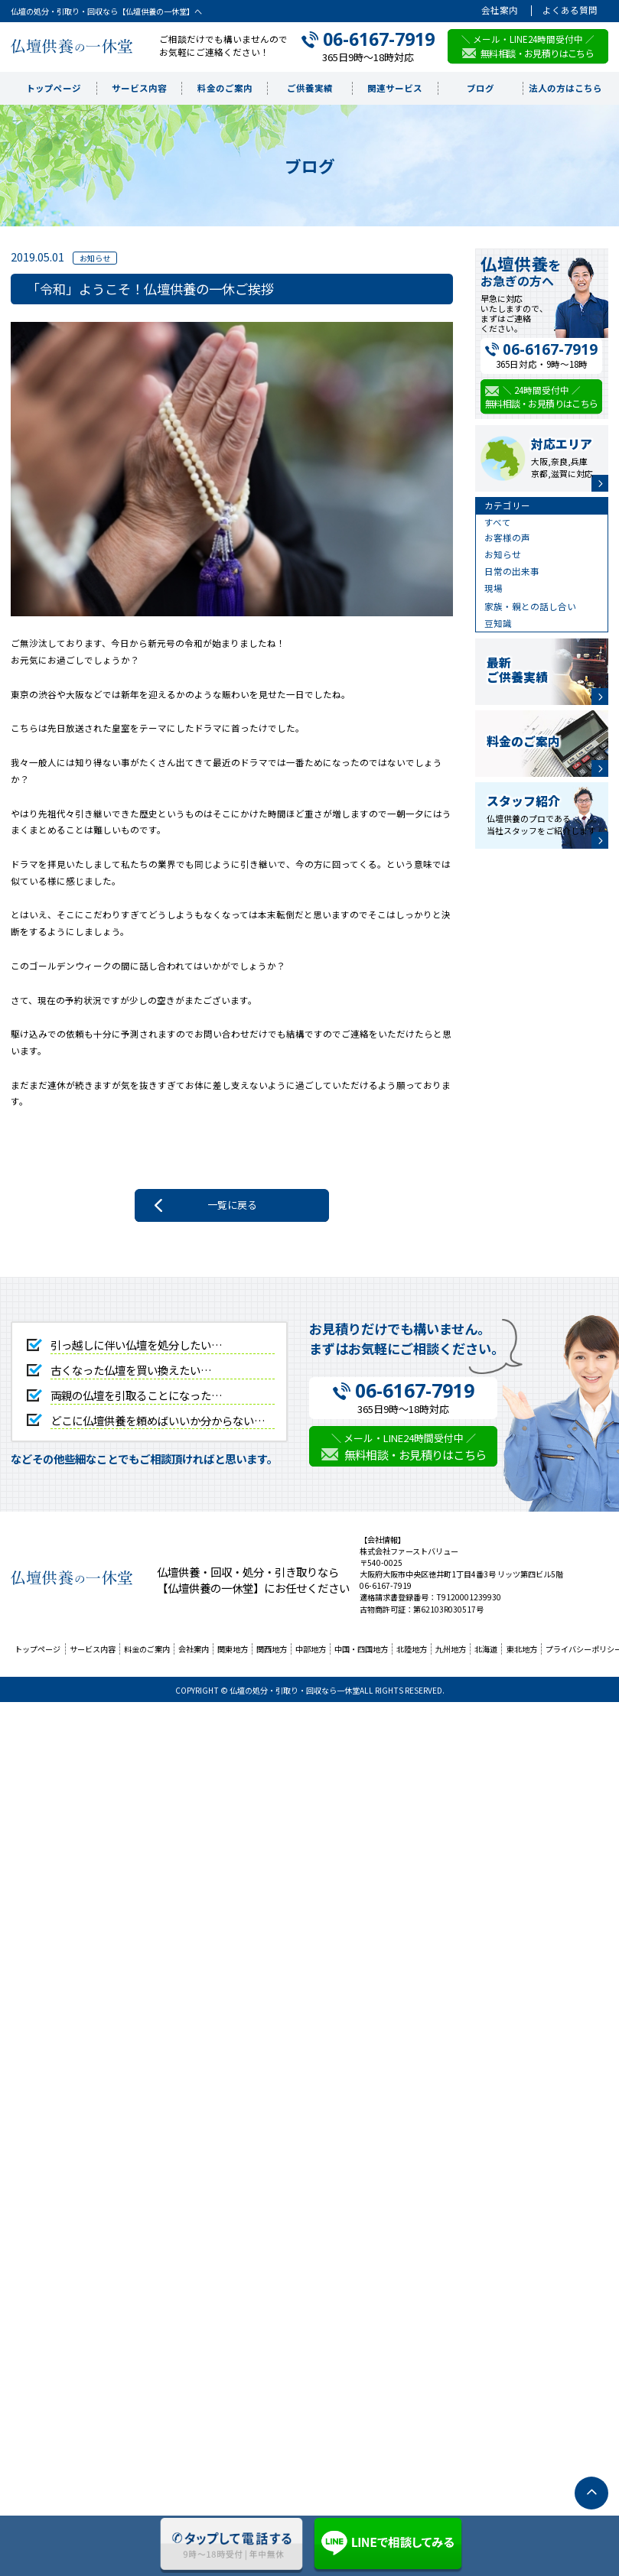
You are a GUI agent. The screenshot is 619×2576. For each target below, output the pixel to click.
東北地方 (522, 1649)
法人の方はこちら (565, 88)
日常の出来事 (511, 571)
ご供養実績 (310, 88)
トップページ (53, 88)
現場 (493, 588)
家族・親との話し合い (530, 606)
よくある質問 (570, 10)
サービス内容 (139, 88)
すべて (497, 522)
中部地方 (310, 1649)
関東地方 (232, 1649)
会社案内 (499, 10)
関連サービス (394, 88)
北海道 (485, 1649)
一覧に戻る (232, 1204)
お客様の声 (507, 537)
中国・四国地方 (361, 1649)
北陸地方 (411, 1649)
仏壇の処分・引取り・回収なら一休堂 (295, 1690)
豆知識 (498, 623)
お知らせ (502, 554)
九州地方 (450, 1649)
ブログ (480, 88)
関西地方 (271, 1649)
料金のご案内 (224, 88)
